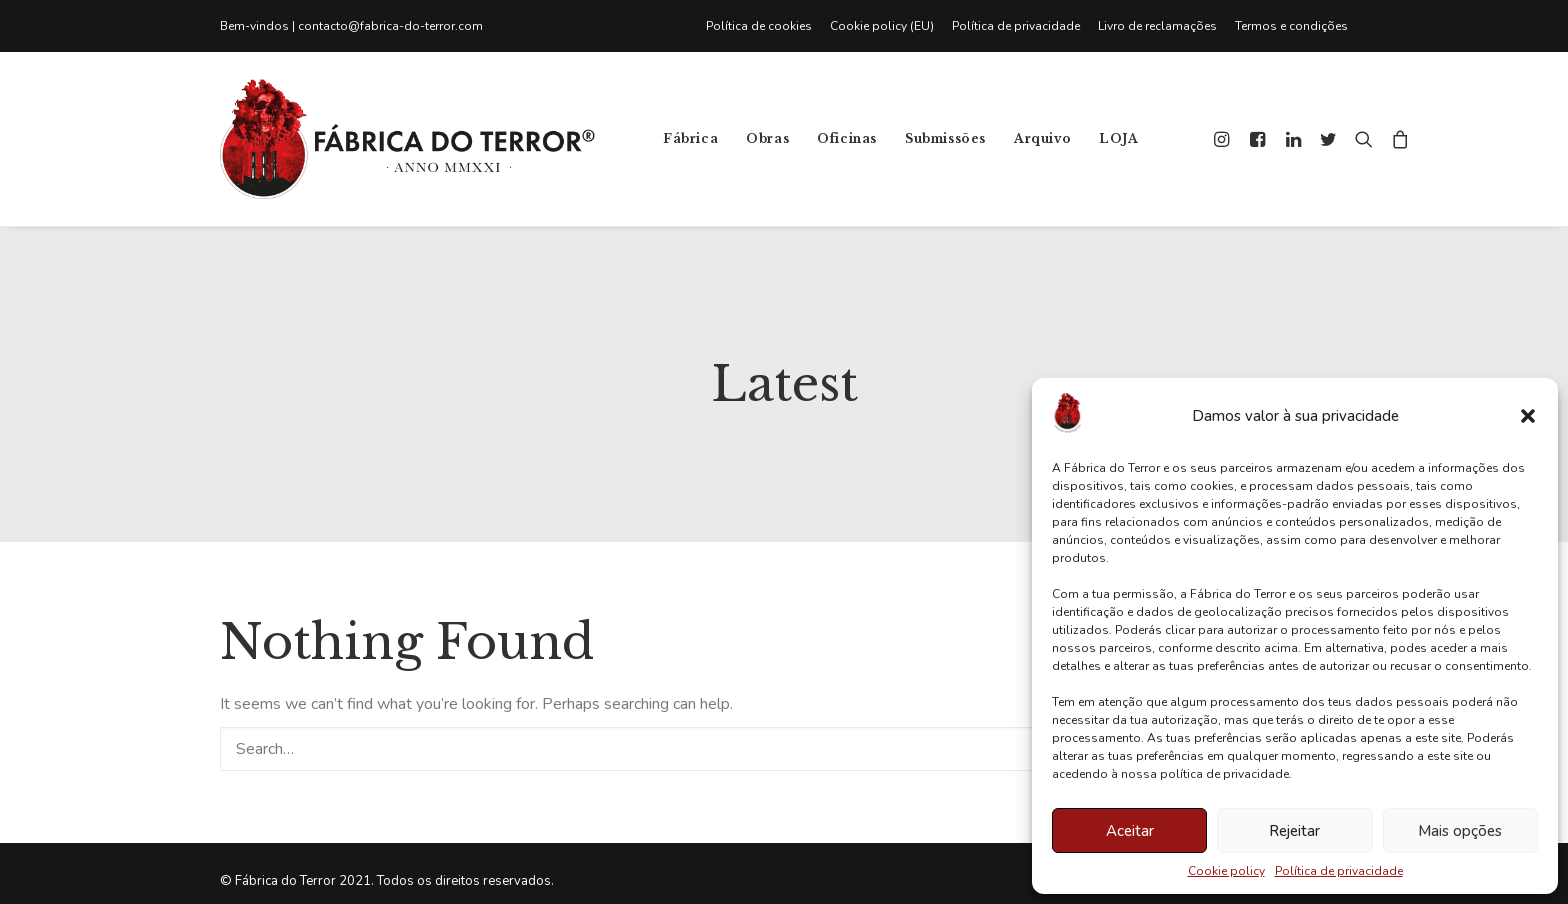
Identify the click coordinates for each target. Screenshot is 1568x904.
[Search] (784, 734)
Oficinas (847, 138)
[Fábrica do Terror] (407, 139)
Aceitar (1130, 831)
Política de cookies (759, 26)
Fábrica (690, 138)
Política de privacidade (1339, 871)
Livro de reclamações (1157, 26)
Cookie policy (1226, 871)
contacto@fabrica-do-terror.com (390, 26)
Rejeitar (1294, 831)
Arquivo (1042, 138)
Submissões (945, 138)
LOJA (1118, 138)
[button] (1528, 416)
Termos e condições (1291, 26)
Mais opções (1460, 831)
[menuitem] (763, 26)
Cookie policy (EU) (882, 26)
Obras (767, 138)
